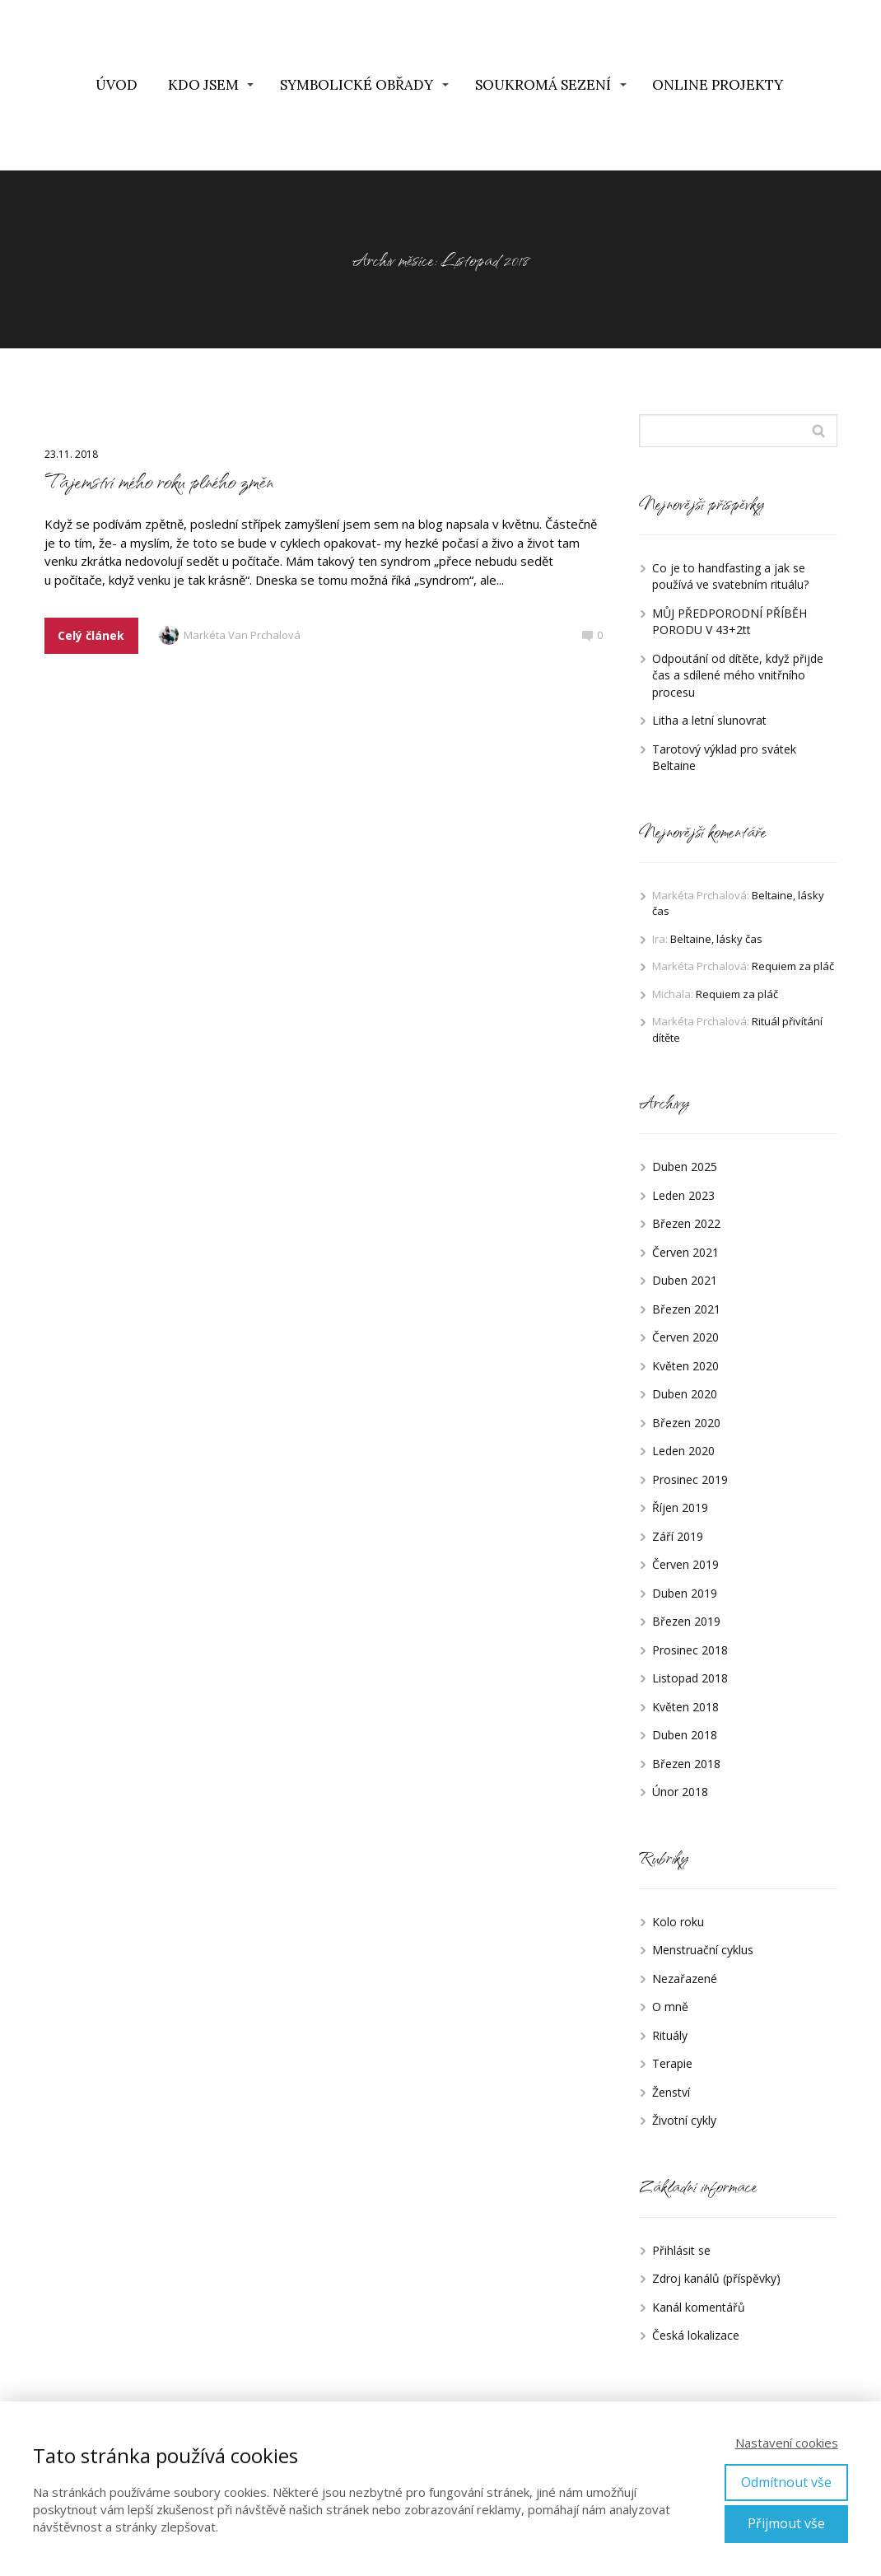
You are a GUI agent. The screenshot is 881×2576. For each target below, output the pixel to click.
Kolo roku (678, 1922)
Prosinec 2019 (690, 1479)
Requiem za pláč (793, 966)
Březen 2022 (686, 1223)
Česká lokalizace (695, 2335)
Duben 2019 (684, 1593)
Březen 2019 (686, 1621)
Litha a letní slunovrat (709, 720)
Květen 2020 (685, 1366)
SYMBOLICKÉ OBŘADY (356, 85)
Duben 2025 (684, 1166)
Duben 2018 (684, 1735)
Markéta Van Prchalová (230, 636)
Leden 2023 (683, 1195)
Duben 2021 (684, 1280)
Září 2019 (677, 1536)
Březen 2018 (686, 1763)
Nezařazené (684, 1978)
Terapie (672, 2063)
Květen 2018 (685, 1707)
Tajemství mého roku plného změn (158, 480)
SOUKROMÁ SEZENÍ (543, 85)
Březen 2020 (686, 1422)
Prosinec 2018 (690, 1650)
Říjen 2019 (680, 1507)
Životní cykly (684, 2120)
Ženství (671, 2092)
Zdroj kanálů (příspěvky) (716, 2278)
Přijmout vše (786, 2523)
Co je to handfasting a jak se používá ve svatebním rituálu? (730, 576)
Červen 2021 (685, 1252)
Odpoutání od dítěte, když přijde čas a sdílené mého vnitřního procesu (737, 675)
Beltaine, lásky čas (716, 938)
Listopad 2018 (690, 1678)
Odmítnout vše (786, 2482)
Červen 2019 (685, 1564)
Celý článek (91, 635)
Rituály (670, 2035)
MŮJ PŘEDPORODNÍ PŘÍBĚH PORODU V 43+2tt (729, 621)
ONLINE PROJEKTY (717, 85)
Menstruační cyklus (702, 1950)
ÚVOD (117, 85)
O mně (670, 2006)
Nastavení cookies (786, 2442)
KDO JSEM (203, 85)
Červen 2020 (685, 1337)
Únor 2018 (680, 1791)
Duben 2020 (684, 1394)
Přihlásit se (681, 2250)
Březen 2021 (686, 1309)
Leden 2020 (683, 1450)
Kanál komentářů (698, 2307)
